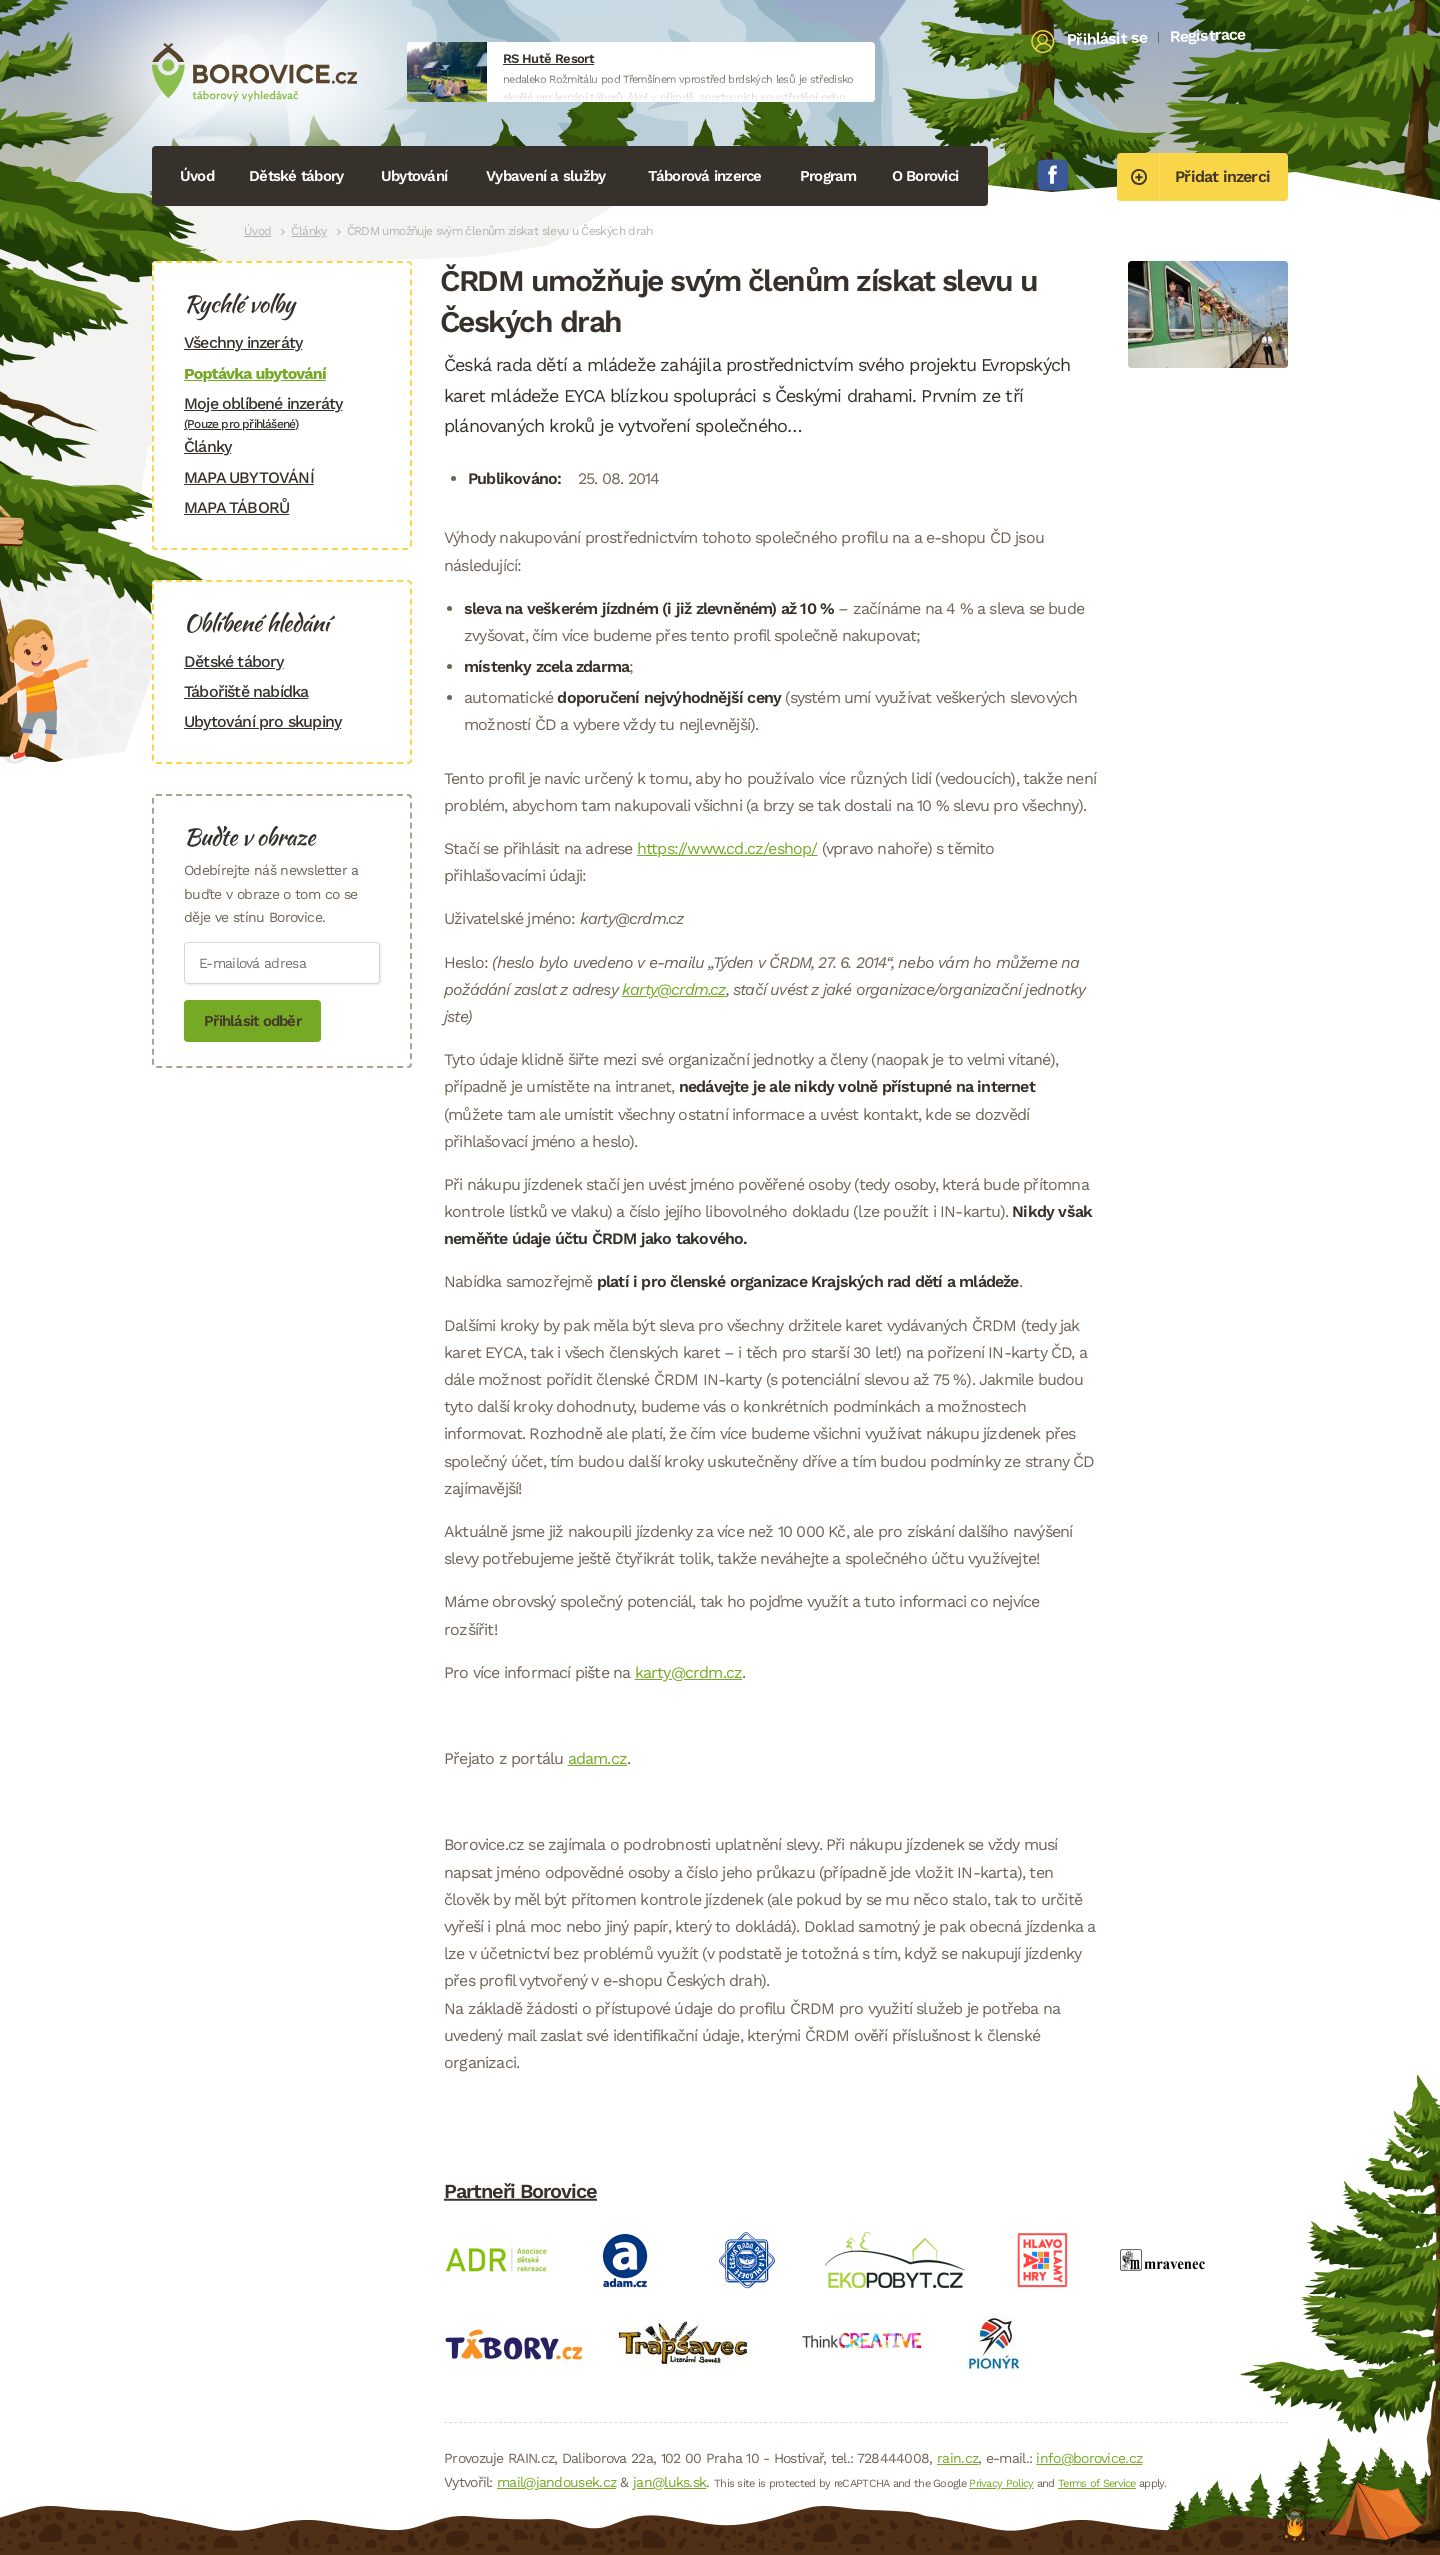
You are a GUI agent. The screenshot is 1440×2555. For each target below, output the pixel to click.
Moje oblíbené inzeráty (282, 412)
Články (308, 231)
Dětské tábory (296, 176)
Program (828, 176)
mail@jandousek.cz (556, 2482)
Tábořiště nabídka (246, 691)
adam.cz (597, 1758)
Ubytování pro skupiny (262, 721)
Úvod (197, 176)
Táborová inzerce (705, 176)
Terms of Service (1097, 2483)
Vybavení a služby (545, 176)
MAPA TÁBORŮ (236, 507)
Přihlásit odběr (252, 1021)
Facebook (1053, 175)
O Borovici (925, 176)
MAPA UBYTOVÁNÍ (249, 477)
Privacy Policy (1001, 2483)
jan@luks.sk (669, 2482)
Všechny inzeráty (243, 342)
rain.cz (957, 2458)
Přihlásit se (1107, 39)
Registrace (1207, 35)
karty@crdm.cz (674, 989)
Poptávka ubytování (255, 373)
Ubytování (414, 176)
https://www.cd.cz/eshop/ (727, 848)
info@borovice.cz (1089, 2458)
